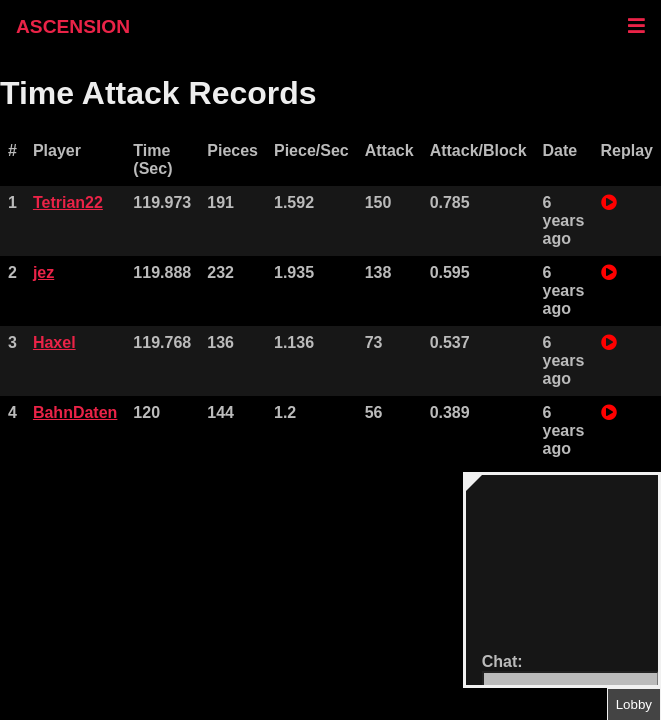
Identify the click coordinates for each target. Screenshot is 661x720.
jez (43, 272)
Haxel (54, 342)
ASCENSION (73, 26)
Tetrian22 (68, 202)
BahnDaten (75, 412)
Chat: (502, 661)
